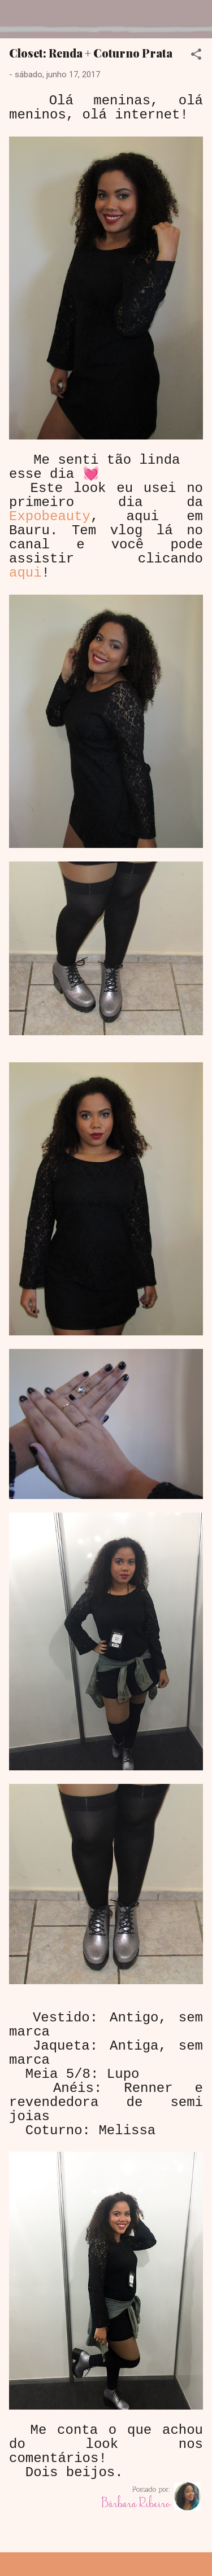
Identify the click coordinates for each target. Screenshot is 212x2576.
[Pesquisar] (196, 23)
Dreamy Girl (75, 19)
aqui (25, 573)
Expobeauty (49, 516)
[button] (196, 56)
